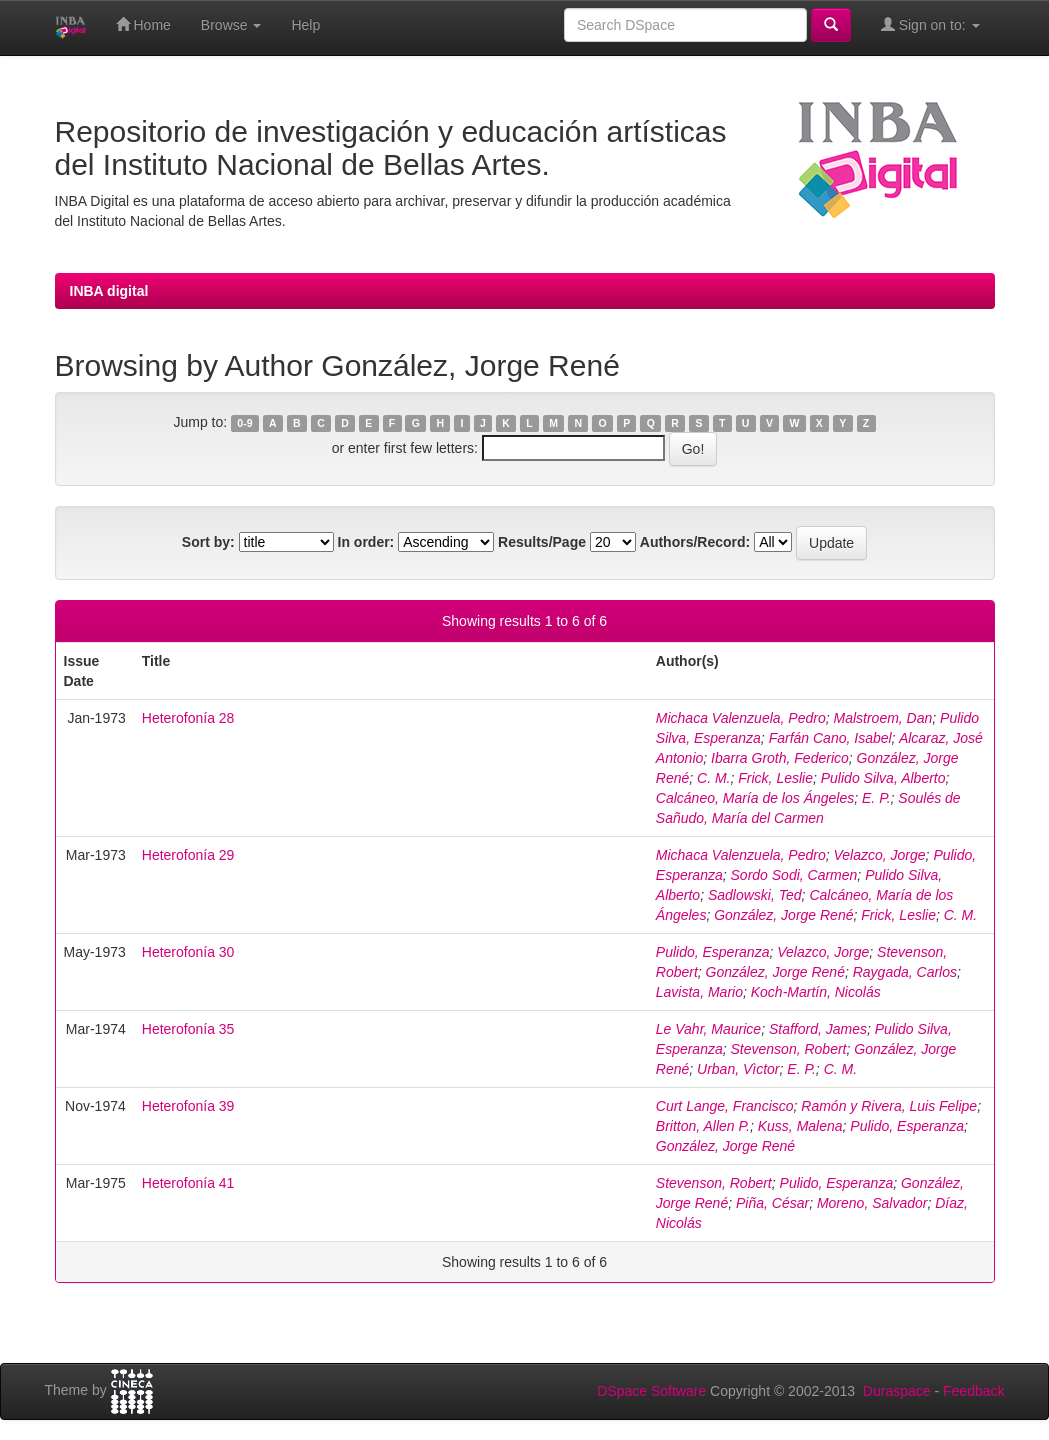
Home (143, 24)
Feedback (973, 1391)
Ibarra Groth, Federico (780, 758)
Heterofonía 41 (188, 1183)
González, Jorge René (783, 915)
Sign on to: (930, 24)
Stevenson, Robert (789, 1049)
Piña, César (772, 1203)
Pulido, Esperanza (713, 952)
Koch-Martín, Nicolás (816, 992)
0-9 (244, 423)
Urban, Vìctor (738, 1069)
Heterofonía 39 (188, 1106)
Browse (231, 25)
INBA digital (109, 291)
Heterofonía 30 (188, 952)
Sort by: (208, 542)
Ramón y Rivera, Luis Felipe (889, 1106)
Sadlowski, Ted (755, 895)
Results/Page (542, 542)
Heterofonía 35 (188, 1029)
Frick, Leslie (775, 778)
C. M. (713, 778)
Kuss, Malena (800, 1126)
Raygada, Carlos (905, 972)
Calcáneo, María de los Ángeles (755, 798)
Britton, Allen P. (703, 1126)
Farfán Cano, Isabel (830, 738)
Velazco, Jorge (880, 855)
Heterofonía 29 (188, 855)
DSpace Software (651, 1391)
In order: (366, 542)
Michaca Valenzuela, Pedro (741, 718)
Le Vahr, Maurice (708, 1029)
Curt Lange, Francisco (725, 1106)
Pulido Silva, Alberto (883, 778)
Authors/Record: (695, 542)
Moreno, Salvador (872, 1203)
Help (305, 25)
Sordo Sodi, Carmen (794, 875)
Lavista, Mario (699, 992)
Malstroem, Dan (883, 718)
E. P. (876, 798)
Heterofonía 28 (188, 718)
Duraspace (897, 1391)
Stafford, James (818, 1029)
